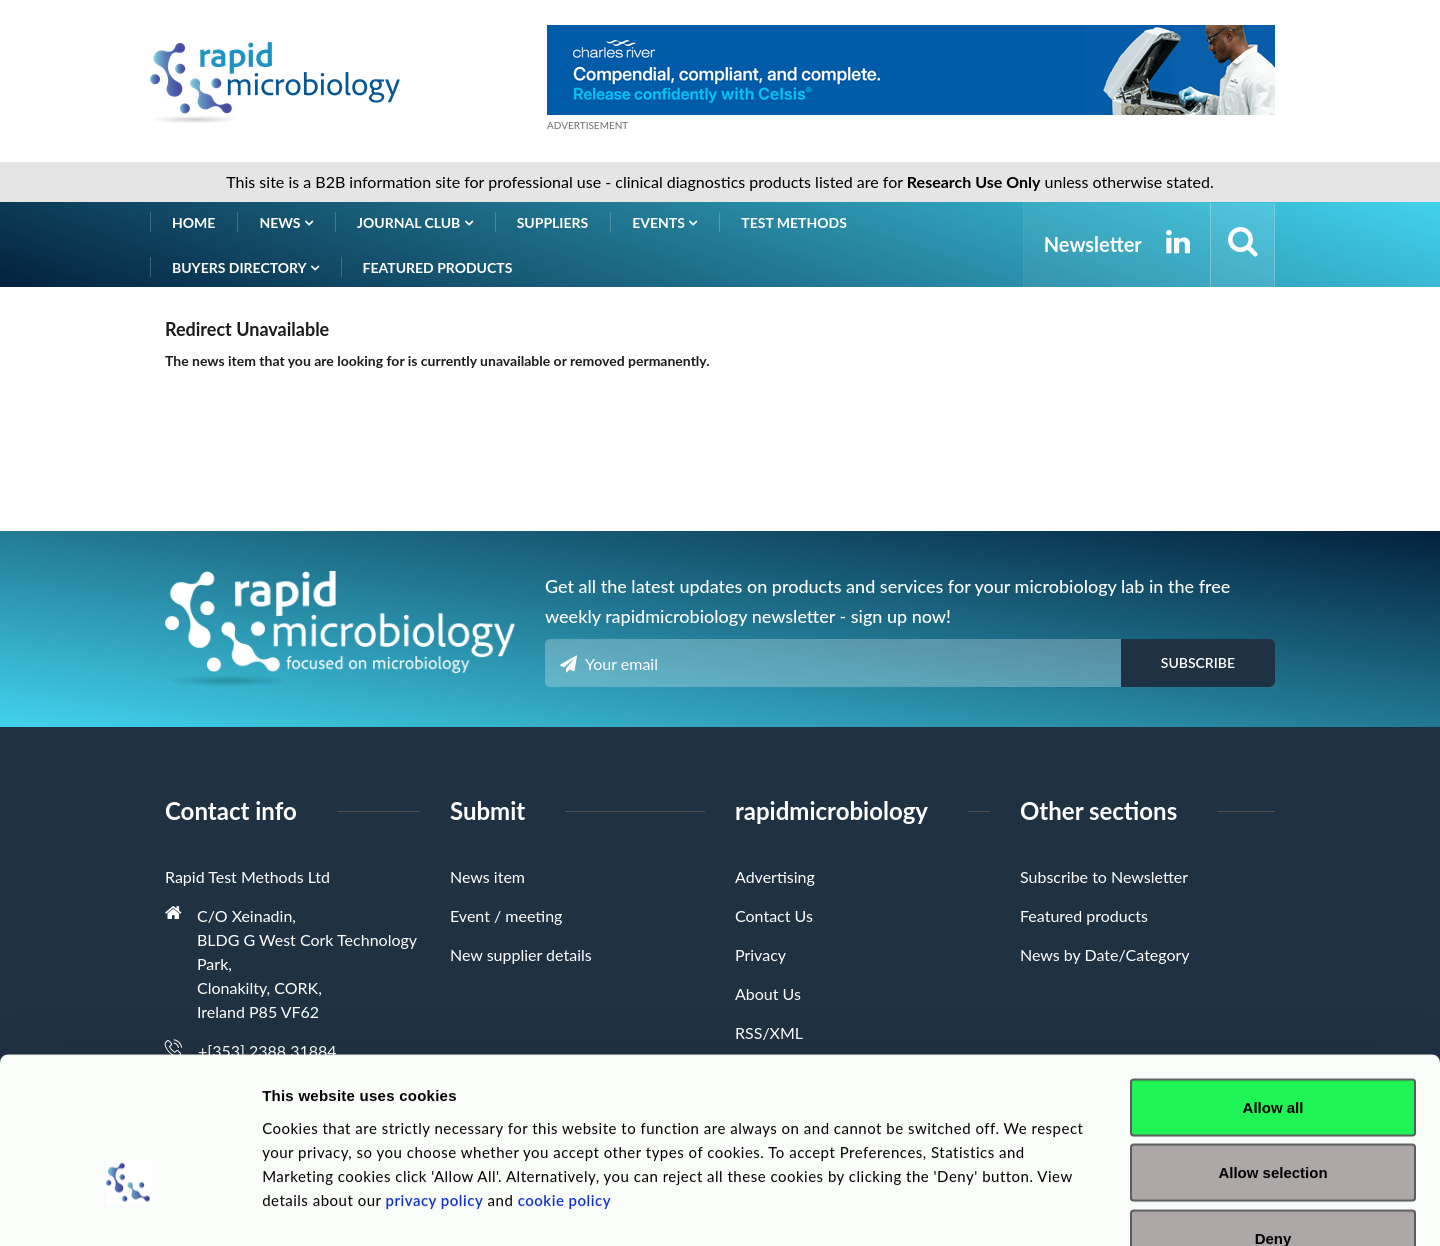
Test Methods (794, 222)
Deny (1273, 1114)
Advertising (775, 876)
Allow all (1273, 983)
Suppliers (553, 222)
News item (487, 876)
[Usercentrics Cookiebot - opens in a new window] (129, 1207)
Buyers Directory (245, 267)
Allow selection (1272, 1049)
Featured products (438, 267)
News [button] (286, 222)
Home (193, 222)
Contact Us (774, 915)
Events (664, 222)
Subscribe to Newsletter (1104, 876)
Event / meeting (506, 915)
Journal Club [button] (415, 222)
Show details (1049, 1206)
